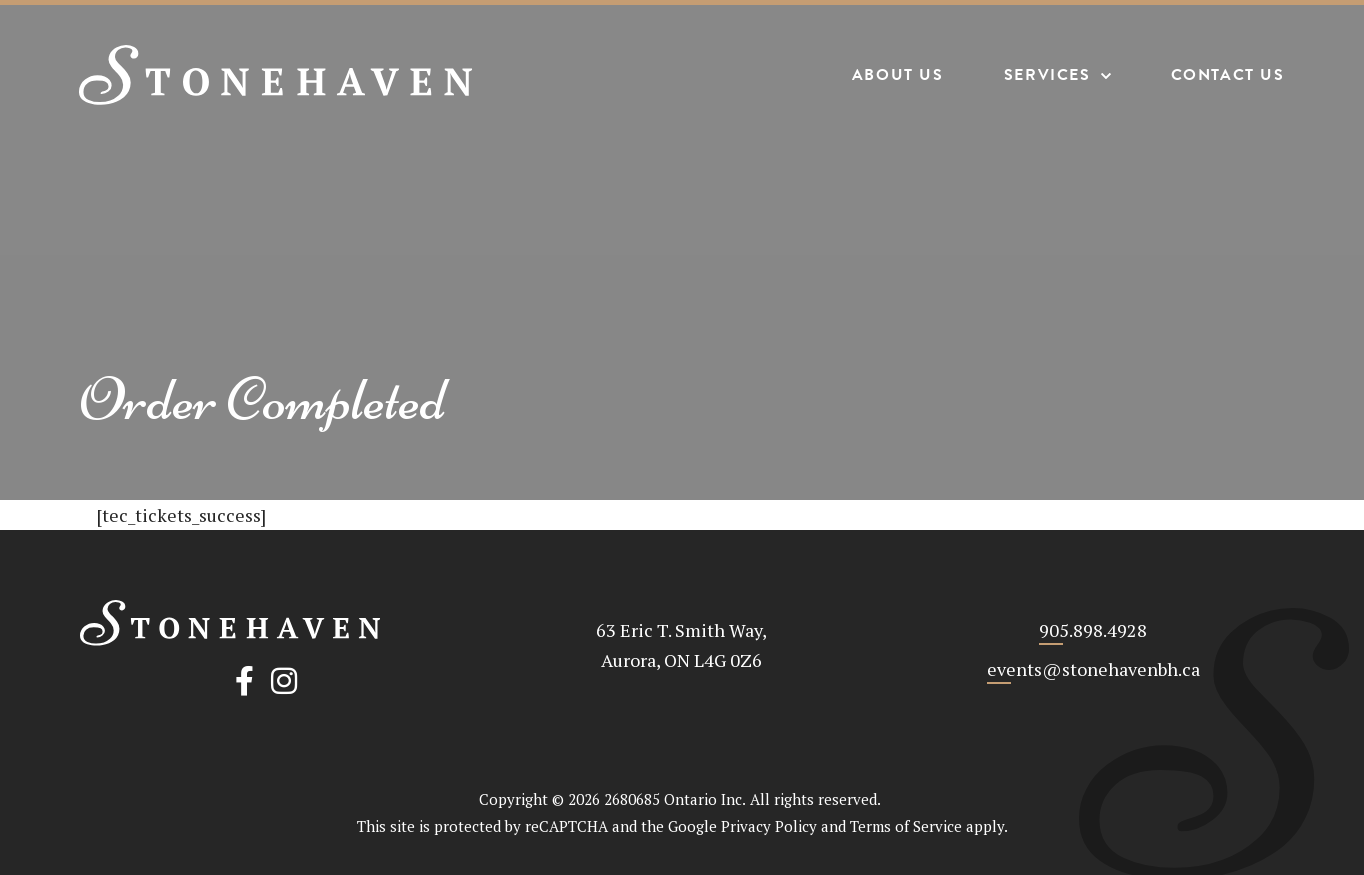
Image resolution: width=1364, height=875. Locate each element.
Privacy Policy (769, 826)
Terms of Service (906, 826)
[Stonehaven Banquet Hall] (277, 75)
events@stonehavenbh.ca (1093, 669)
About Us (897, 76)
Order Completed (263, 399)
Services (1046, 76)
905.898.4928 (1093, 630)
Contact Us (1227, 76)
